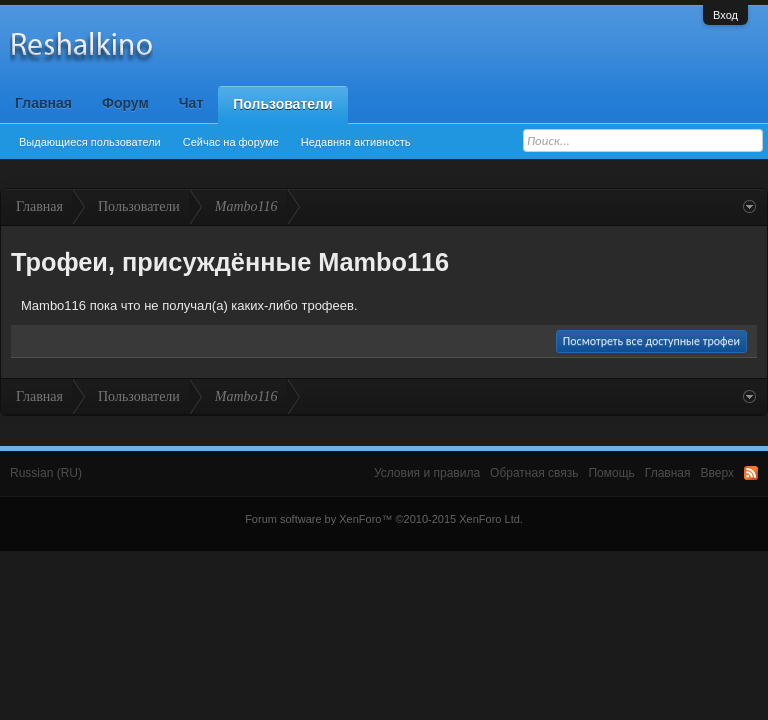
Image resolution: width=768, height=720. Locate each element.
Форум (125, 103)
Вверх (717, 473)
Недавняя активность (356, 142)
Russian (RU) (46, 473)
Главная (43, 103)
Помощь (611, 473)
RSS (751, 473)
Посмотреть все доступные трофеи (651, 341)
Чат (191, 103)
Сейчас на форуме (231, 142)
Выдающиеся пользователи (90, 142)
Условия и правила (427, 473)
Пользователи (282, 104)
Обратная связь (534, 473)
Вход (725, 15)
